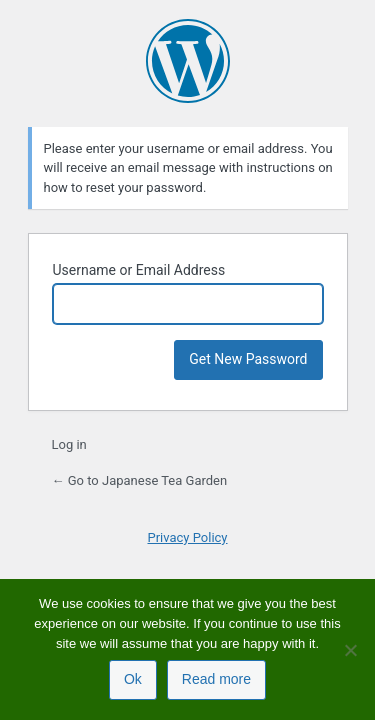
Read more (216, 679)
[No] (350, 650)
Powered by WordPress (188, 61)
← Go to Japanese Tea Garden (140, 480)
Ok (133, 679)
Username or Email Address (139, 270)
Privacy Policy (187, 537)
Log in (69, 444)
